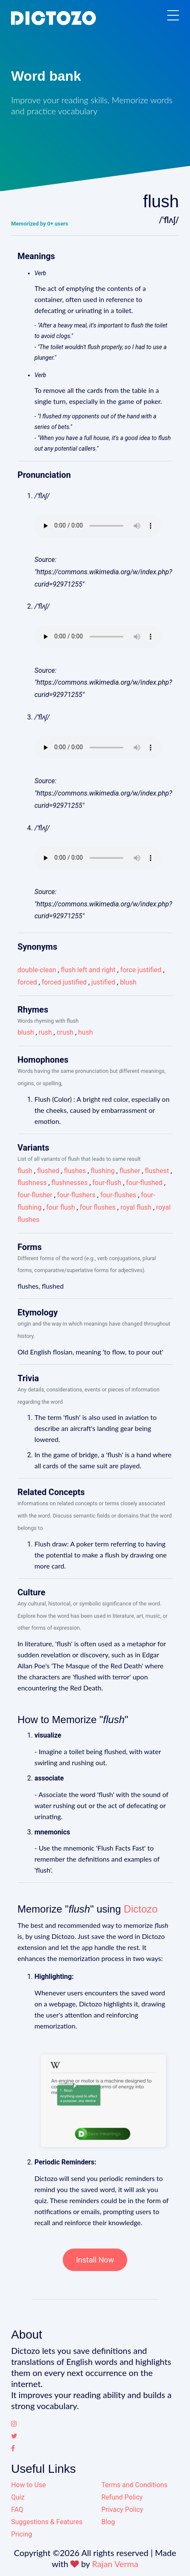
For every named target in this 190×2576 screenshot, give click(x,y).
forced (27, 982)
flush (24, 1171)
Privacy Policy (122, 2509)
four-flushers (76, 1195)
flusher (129, 1171)
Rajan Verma (115, 2564)
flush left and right (88, 970)
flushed (48, 1171)
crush (64, 1032)
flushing (103, 1171)
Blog (108, 2522)
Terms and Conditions (134, 2485)
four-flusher (34, 1195)
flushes (75, 1171)
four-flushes (118, 1195)
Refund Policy (121, 2497)
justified (103, 982)
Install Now (95, 2259)
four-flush (106, 1183)
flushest (157, 1171)
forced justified (64, 982)
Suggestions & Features (46, 2522)
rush (45, 1032)
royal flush (135, 1207)
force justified (140, 970)
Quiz (18, 2497)
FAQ (17, 2509)
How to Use (28, 2485)
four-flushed (144, 1183)
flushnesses (69, 1183)
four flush (60, 1207)
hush (85, 1032)
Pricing (21, 2534)
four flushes (98, 1207)
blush (128, 982)
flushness (32, 1183)
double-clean (36, 970)
